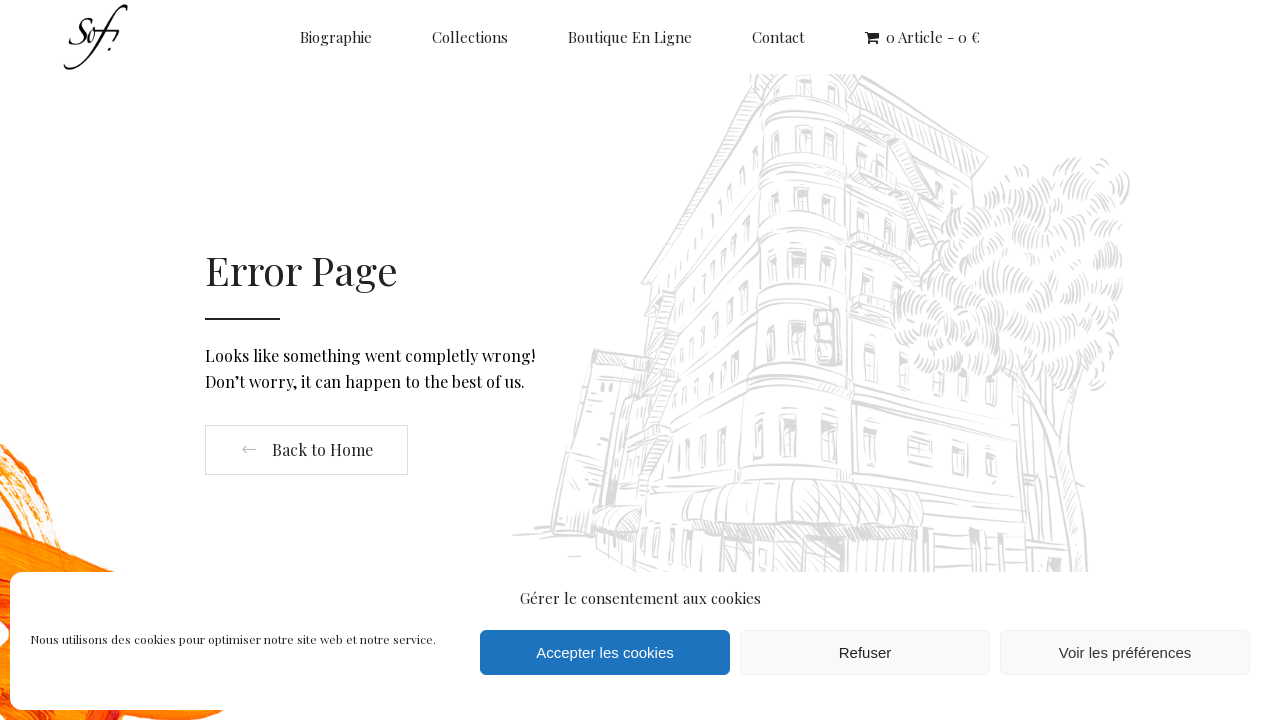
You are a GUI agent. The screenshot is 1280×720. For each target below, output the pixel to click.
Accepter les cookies (605, 652)
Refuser (865, 652)
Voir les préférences (1125, 652)
